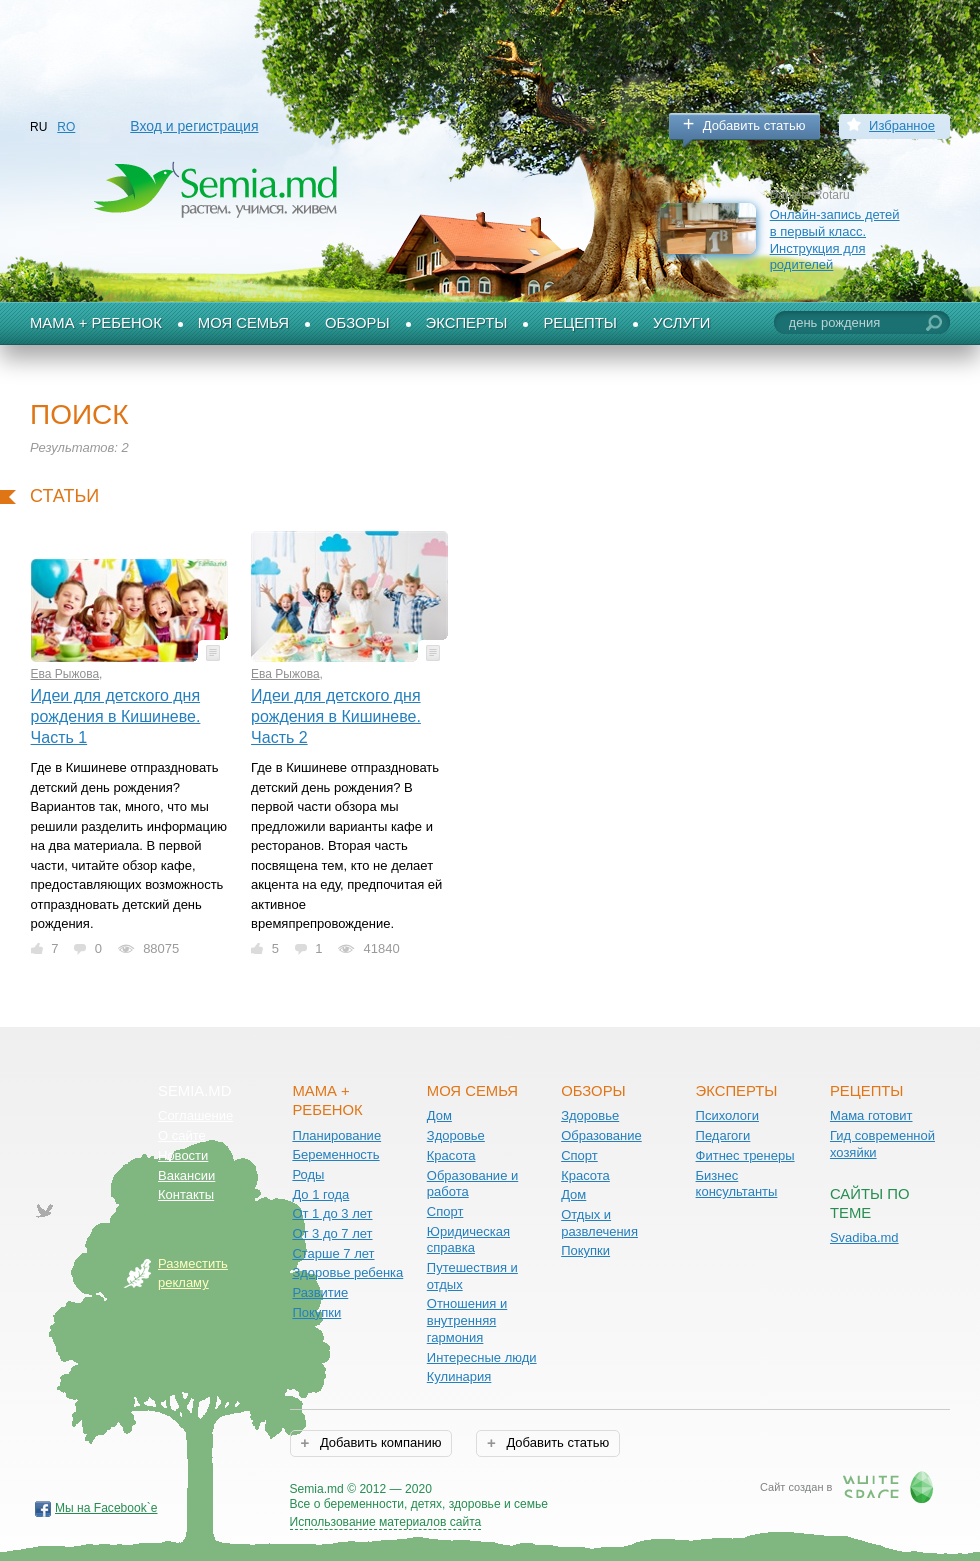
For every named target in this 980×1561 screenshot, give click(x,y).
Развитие (320, 1292)
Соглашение (195, 1115)
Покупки (316, 1312)
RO (66, 127)
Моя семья (243, 323)
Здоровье (456, 1135)
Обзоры (357, 323)
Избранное (902, 125)
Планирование (336, 1135)
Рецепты (580, 323)
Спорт (445, 1211)
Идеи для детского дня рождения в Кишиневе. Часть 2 (336, 716)
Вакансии (186, 1175)
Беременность (335, 1154)
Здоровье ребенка (347, 1272)
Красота (451, 1155)
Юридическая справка (468, 1240)
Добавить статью (754, 125)
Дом (439, 1115)
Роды (308, 1174)
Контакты (186, 1194)
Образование (601, 1135)
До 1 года (320, 1194)
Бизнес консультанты (737, 1184)
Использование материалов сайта (386, 1522)
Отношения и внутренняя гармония (467, 1320)
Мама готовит (871, 1115)
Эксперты (467, 323)
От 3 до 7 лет (332, 1233)
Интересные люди (482, 1357)
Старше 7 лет (333, 1253)
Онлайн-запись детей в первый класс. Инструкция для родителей (835, 239)
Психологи (727, 1115)
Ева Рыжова (65, 674)
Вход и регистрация (194, 126)
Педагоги (723, 1135)
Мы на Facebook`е (106, 1508)
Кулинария (459, 1376)
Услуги (682, 323)
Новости (183, 1155)
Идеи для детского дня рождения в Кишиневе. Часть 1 (116, 716)
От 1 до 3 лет (332, 1213)
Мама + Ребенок (96, 323)
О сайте (182, 1135)
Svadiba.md (864, 1237)
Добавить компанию (378, 1442)
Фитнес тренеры (745, 1155)
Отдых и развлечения (599, 1223)
